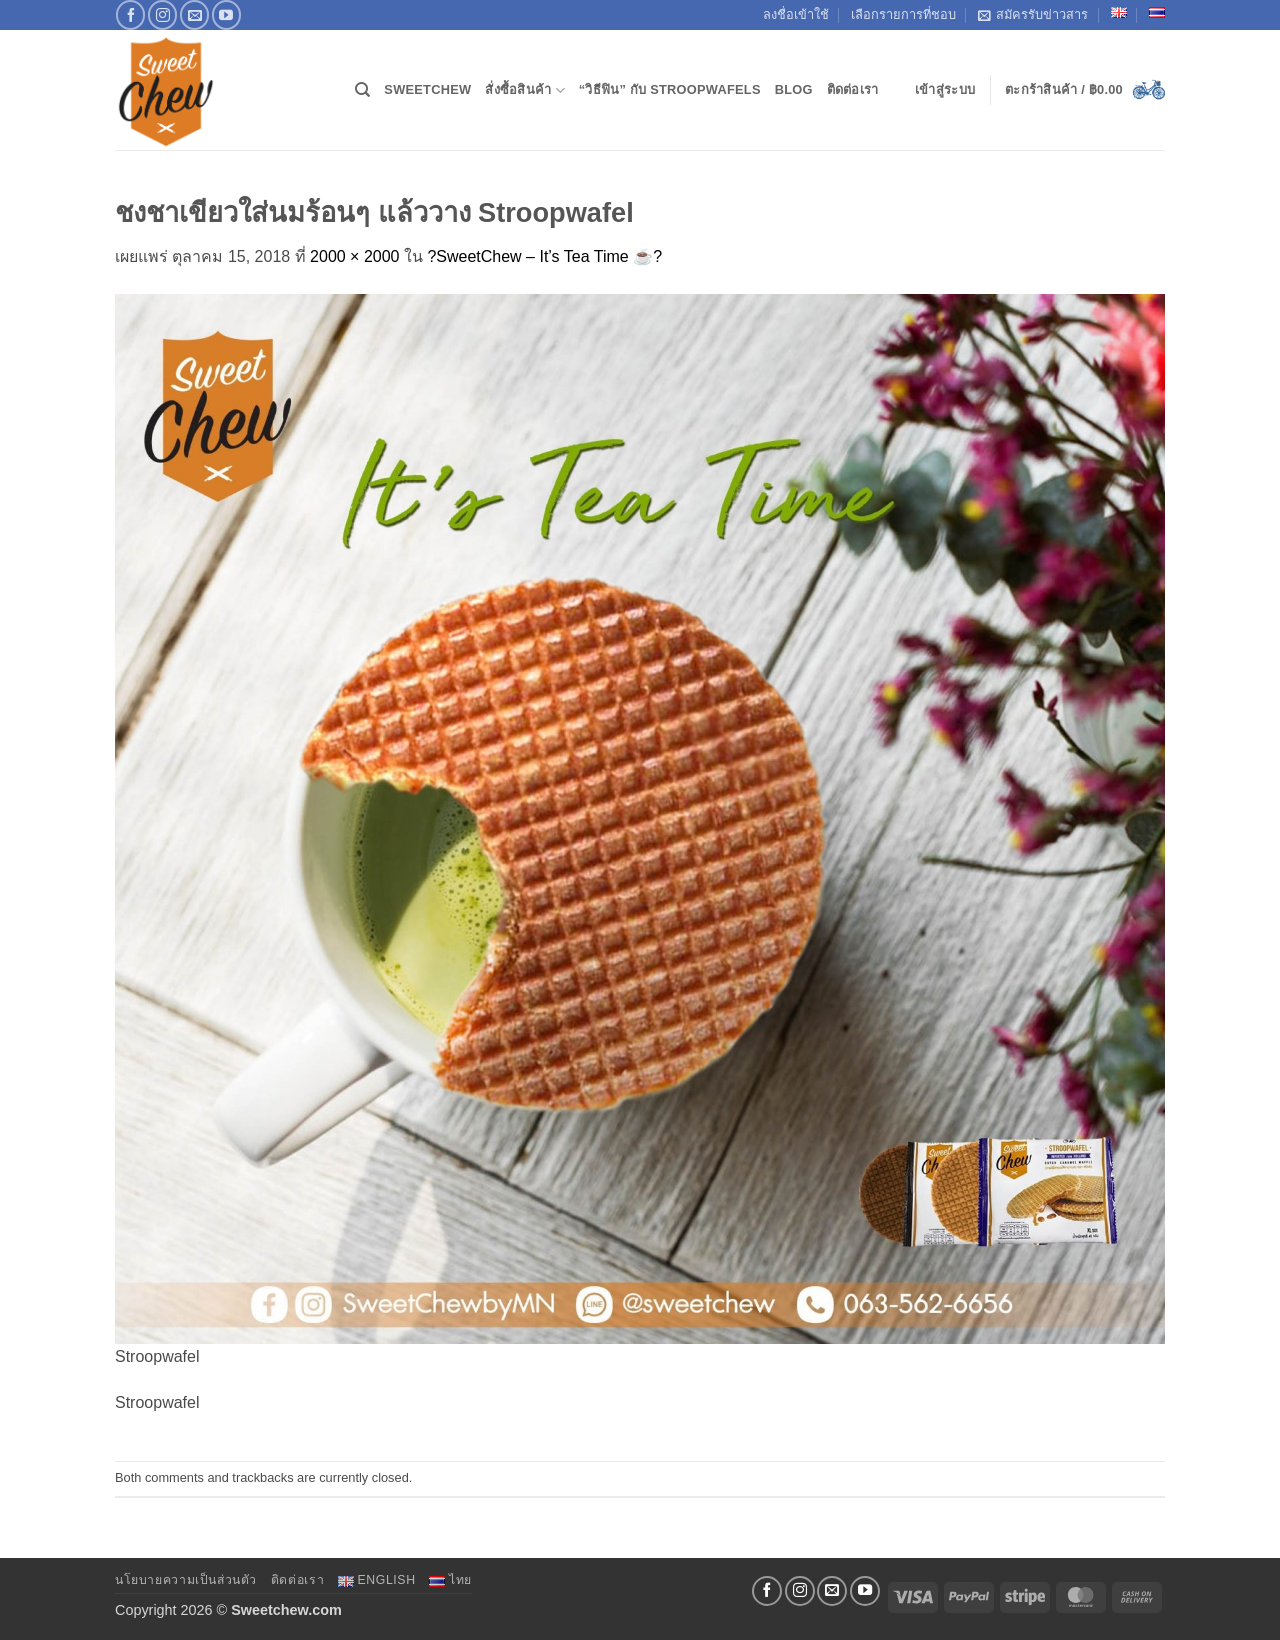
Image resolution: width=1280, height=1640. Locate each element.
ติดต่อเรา (853, 89)
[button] (945, 90)
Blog (794, 89)
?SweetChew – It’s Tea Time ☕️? (544, 256)
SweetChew (427, 89)
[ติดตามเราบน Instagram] (162, 14)
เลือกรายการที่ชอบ (903, 14)
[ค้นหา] (362, 90)
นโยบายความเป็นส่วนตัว (186, 1580)
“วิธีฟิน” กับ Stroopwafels (670, 89)
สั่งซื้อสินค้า (525, 90)
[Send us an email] (194, 14)
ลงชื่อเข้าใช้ (796, 14)
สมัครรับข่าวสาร (1033, 15)
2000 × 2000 (354, 256)
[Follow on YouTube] (226, 14)
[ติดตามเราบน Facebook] (130, 14)
